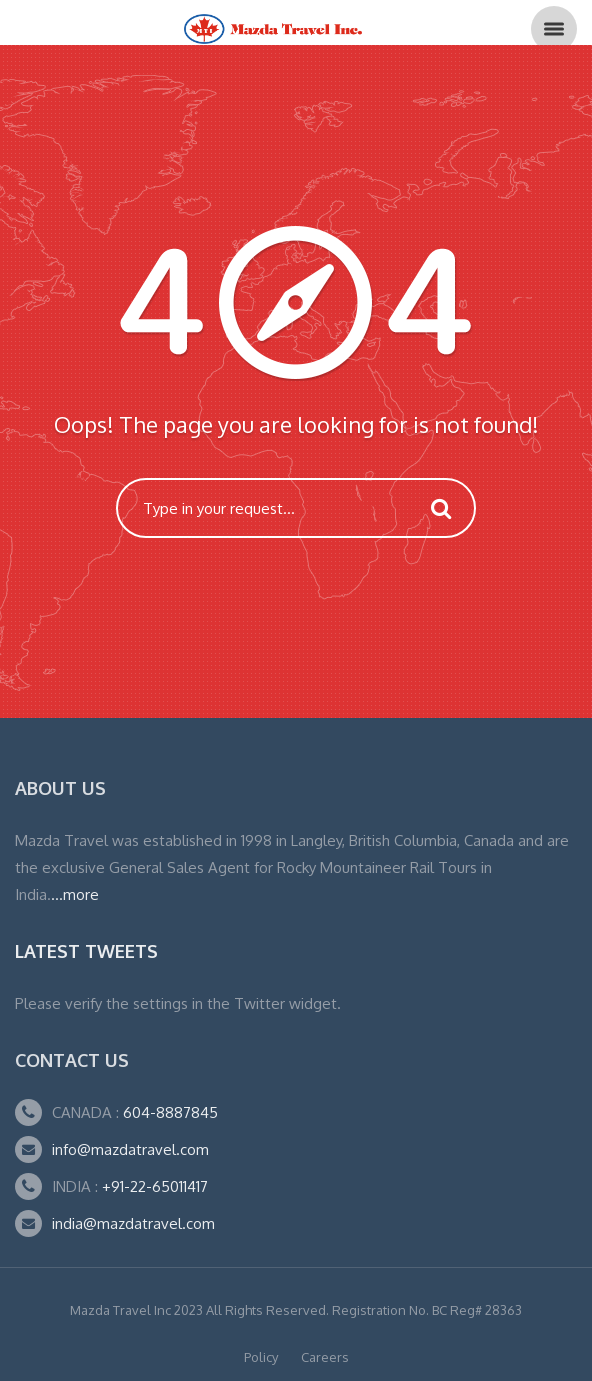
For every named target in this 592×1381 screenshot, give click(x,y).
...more (75, 894)
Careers (325, 1357)
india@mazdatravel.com (133, 1223)
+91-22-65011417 (155, 1186)
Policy (261, 1357)
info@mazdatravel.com (130, 1149)
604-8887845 (168, 1112)
